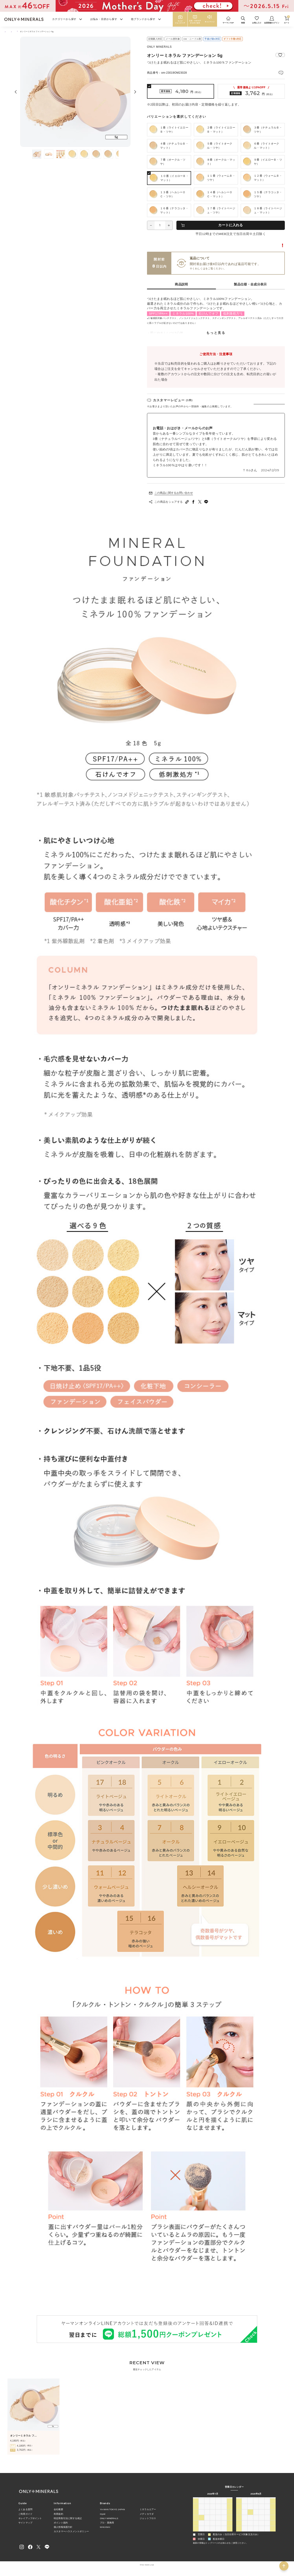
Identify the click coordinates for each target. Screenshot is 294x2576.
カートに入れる (230, 225)
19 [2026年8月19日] (256, 2524)
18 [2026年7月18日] (229, 2518)
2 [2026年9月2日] (256, 2535)
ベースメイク (17, 32)
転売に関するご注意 (270, 246)
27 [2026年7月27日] (201, 2529)
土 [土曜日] (230, 2501)
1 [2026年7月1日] (212, 2507)
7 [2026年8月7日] (224, 2535)
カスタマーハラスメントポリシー (71, 2533)
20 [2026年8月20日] (261, 2524)
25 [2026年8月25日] (250, 2529)
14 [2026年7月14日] (207, 2518)
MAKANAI (105, 2528)
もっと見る (216, 334)
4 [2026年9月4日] (267, 2535)
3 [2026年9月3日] (261, 2535)
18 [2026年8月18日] (250, 2524)
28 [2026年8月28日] (267, 2529)
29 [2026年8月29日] (273, 2529)
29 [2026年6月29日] (201, 2507)
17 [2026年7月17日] (224, 2518)
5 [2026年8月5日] (212, 2535)
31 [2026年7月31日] (224, 2529)
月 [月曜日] (201, 2501)
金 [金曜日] (224, 2501)
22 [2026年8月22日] (273, 2524)
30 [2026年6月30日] (207, 2507)
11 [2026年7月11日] (229, 2513)
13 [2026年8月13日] (261, 2518)
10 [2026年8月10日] (244, 2518)
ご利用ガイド (213, 269)
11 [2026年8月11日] (250, 2518)
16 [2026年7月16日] (218, 2518)
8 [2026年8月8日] (229, 2535)
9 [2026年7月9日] (218, 2513)
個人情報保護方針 (63, 2528)
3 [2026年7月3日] (224, 2507)
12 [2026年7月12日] (195, 2518)
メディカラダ (147, 2515)
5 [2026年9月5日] (273, 2535)
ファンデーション (36, 32)
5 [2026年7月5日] (195, 2513)
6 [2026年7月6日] (201, 2513)
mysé (102, 2515)
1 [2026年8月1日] (229, 2529)
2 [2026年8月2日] (195, 2535)
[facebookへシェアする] (193, 503)
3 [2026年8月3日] (201, 2535)
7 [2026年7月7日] (207, 2513)
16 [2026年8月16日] (239, 2524)
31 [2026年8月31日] (244, 2535)
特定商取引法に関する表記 (68, 2519)
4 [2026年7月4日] (229, 2507)
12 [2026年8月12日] (256, 2518)
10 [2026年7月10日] (224, 2513)
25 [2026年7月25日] (229, 2524)
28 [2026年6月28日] (195, 2507)
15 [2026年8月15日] (273, 2518)
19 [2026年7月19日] (195, 2524)
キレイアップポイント (30, 2519)
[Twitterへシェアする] (200, 503)
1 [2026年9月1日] (250, 2535)
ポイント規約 (61, 2524)
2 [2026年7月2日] (218, 2507)
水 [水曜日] (213, 2501)
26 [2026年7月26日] (195, 2529)
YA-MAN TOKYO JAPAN (112, 2511)
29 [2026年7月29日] (212, 2529)
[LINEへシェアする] (206, 503)
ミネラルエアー (148, 2511)
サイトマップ (25, 2524)
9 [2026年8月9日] (239, 2518)
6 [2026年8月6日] (218, 2535)
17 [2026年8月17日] (244, 2524)
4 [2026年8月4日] (207, 2535)
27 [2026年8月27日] (261, 2529)
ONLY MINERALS (109, 2519)
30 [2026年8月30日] (239, 2535)
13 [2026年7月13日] (201, 2518)
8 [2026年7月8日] (212, 2513)
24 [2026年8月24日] (244, 2529)
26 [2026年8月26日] (256, 2529)
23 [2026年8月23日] (239, 2529)
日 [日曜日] (196, 2501)
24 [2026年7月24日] (224, 2524)
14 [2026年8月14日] (267, 2518)
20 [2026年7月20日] (201, 2524)
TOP (4, 32)
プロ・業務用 (107, 2524)
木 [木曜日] (218, 2501)
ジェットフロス (148, 2519)
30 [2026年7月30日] (218, 2529)
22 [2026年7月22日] (212, 2524)
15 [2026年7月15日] (212, 2518)
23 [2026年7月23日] (218, 2524)
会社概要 (58, 2511)
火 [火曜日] (207, 2501)
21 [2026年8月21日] (267, 2524)
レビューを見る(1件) (272, 72)
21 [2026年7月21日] (207, 2524)
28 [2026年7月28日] (207, 2529)
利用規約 (58, 2515)
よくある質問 (25, 2511)
